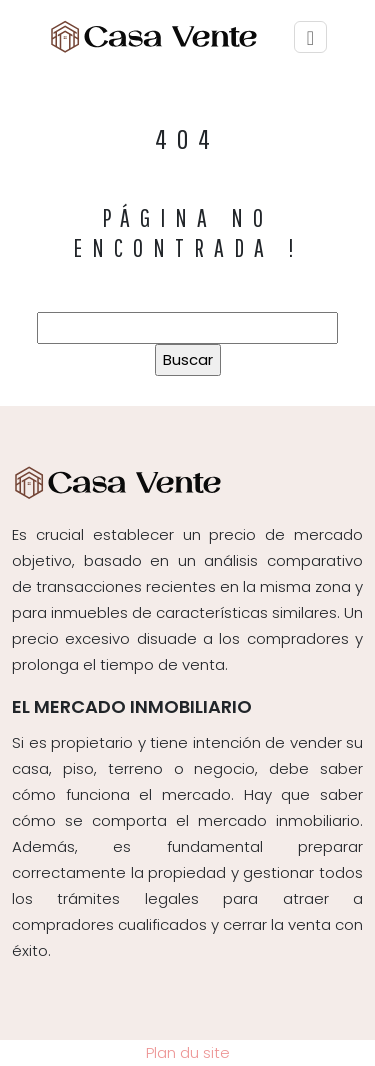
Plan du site (188, 1052)
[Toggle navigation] (310, 37)
